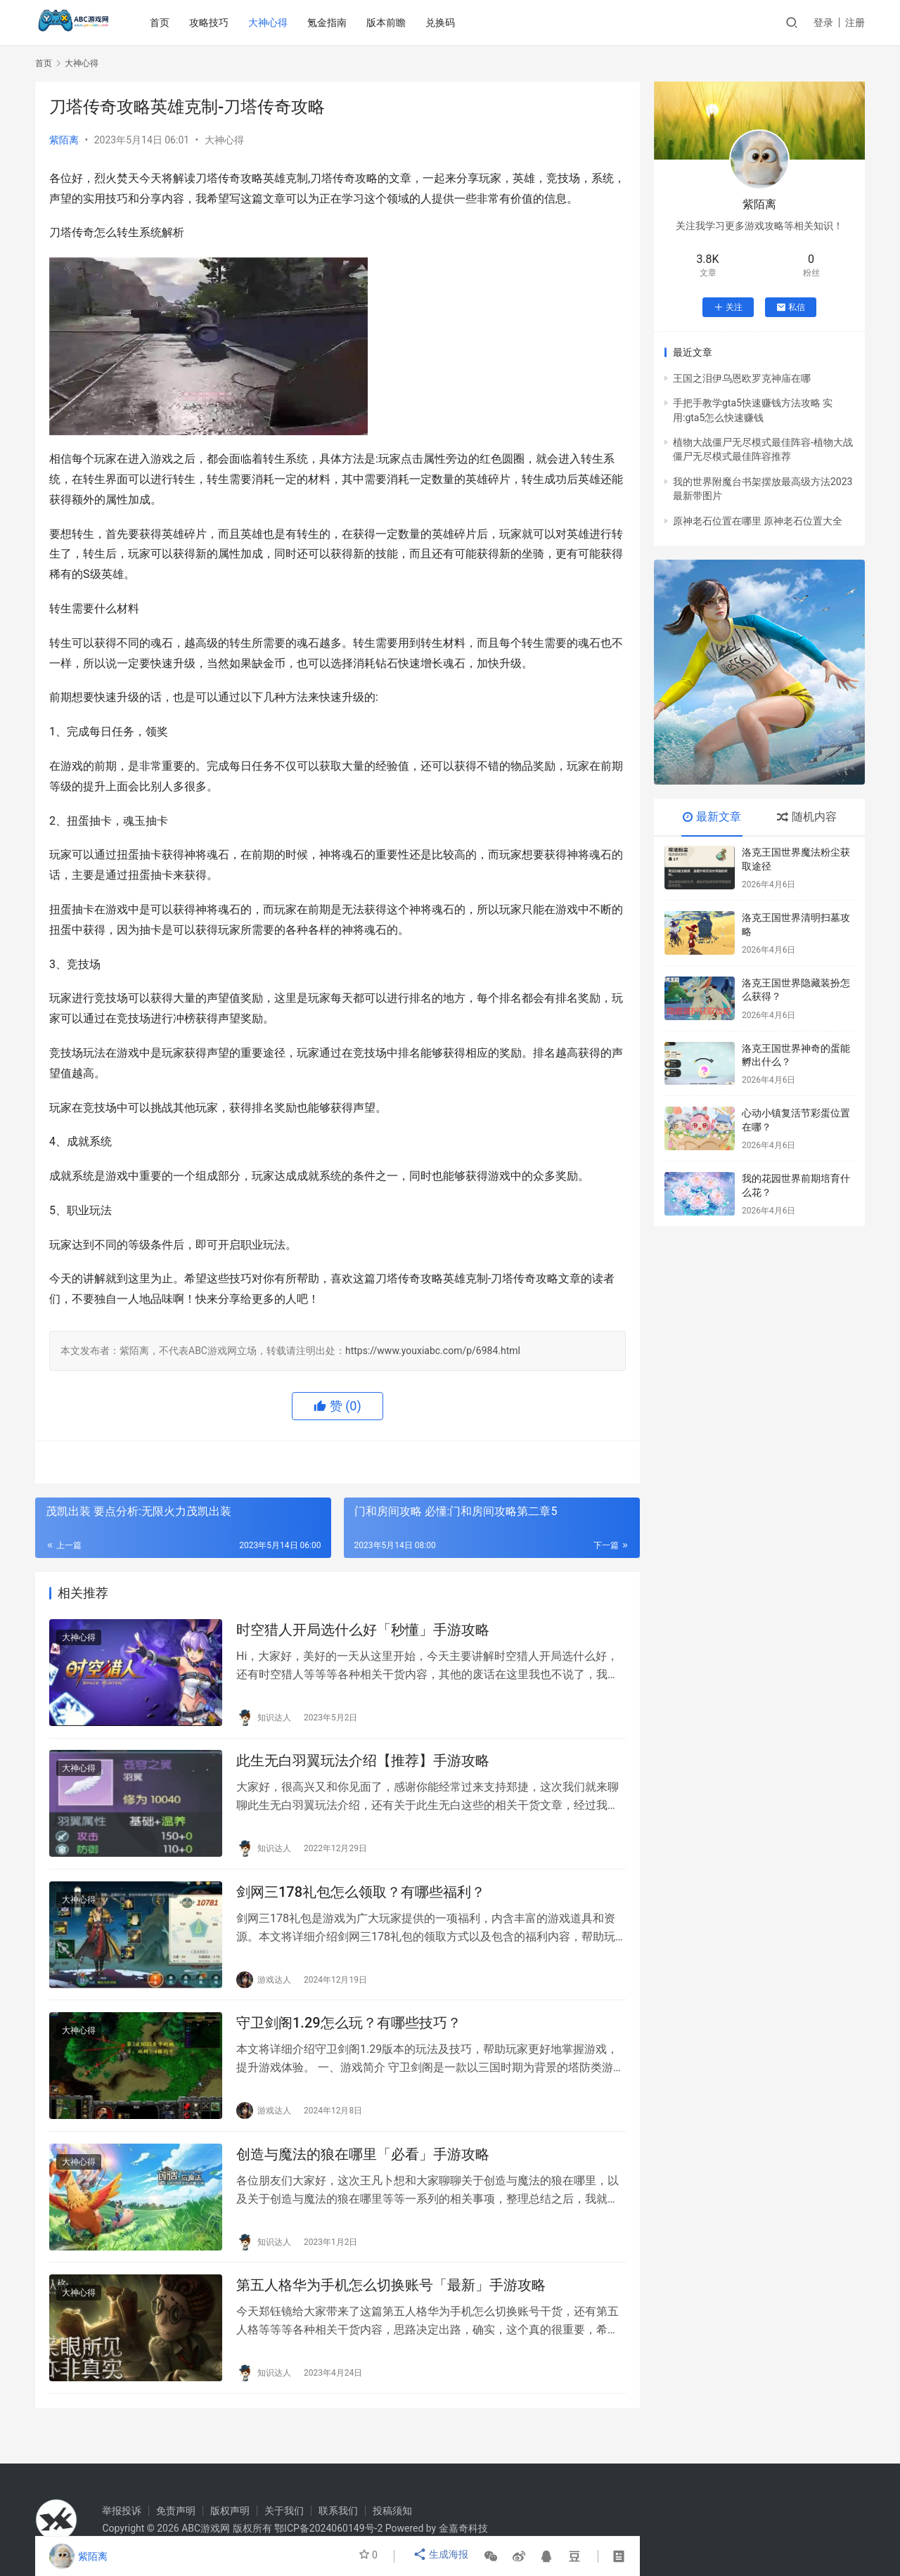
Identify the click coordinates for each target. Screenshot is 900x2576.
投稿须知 (392, 2510)
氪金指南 (329, 22)
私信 (790, 307)
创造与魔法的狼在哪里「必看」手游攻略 (362, 2174)
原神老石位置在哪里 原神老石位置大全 (757, 521)
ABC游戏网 (205, 2528)
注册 (855, 22)
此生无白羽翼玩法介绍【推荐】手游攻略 (362, 1767)
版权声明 (230, 2510)
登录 (823, 22)
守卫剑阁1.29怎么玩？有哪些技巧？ (348, 2038)
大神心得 (270, 22)
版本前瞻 (388, 22)
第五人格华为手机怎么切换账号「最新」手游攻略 (391, 2310)
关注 (728, 307)
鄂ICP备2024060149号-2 (328, 2528)
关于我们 (284, 2510)
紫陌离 (64, 140)
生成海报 (442, 2556)
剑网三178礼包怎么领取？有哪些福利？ (360, 1903)
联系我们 (338, 2510)
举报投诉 (121, 2510)
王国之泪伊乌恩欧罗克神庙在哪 (742, 378)
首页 (162, 22)
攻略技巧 (211, 22)
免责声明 (175, 2510)
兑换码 (442, 22)
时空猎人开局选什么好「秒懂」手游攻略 (362, 1631)
